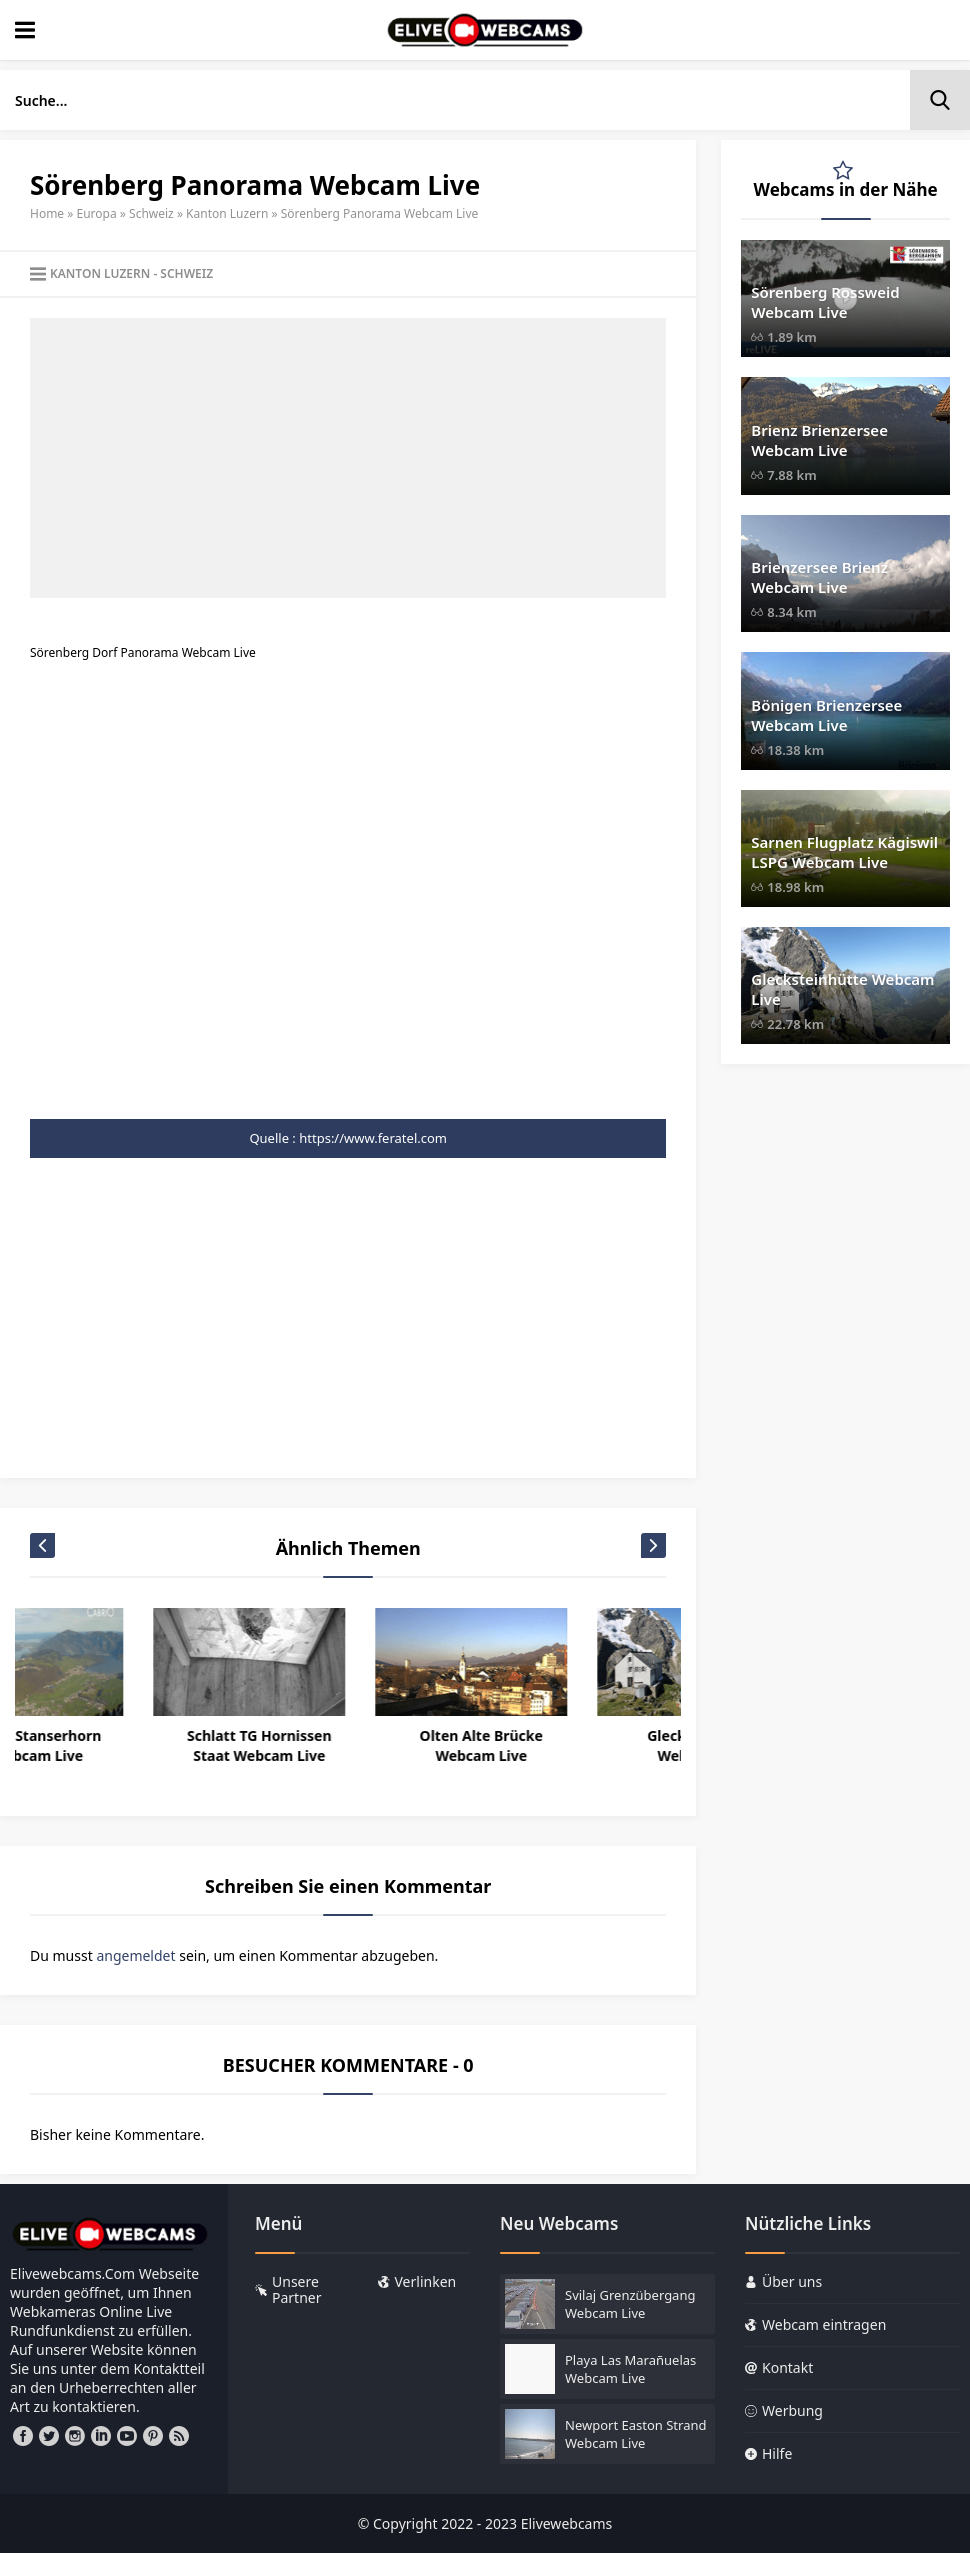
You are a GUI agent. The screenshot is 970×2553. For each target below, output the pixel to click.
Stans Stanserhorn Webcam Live (136, 1745)
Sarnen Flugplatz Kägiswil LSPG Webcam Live (844, 852)
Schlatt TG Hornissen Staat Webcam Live (358, 1745)
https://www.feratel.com (373, 1138)
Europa (97, 213)
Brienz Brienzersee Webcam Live (819, 440)
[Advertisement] (348, 458)
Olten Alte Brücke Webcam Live (579, 1745)
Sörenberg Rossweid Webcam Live (825, 302)
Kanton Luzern (227, 213)
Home (47, 213)
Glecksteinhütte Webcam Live (842, 989)
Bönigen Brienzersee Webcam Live (826, 715)
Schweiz (151, 213)
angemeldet (135, 1955)
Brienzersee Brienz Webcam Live (819, 577)
